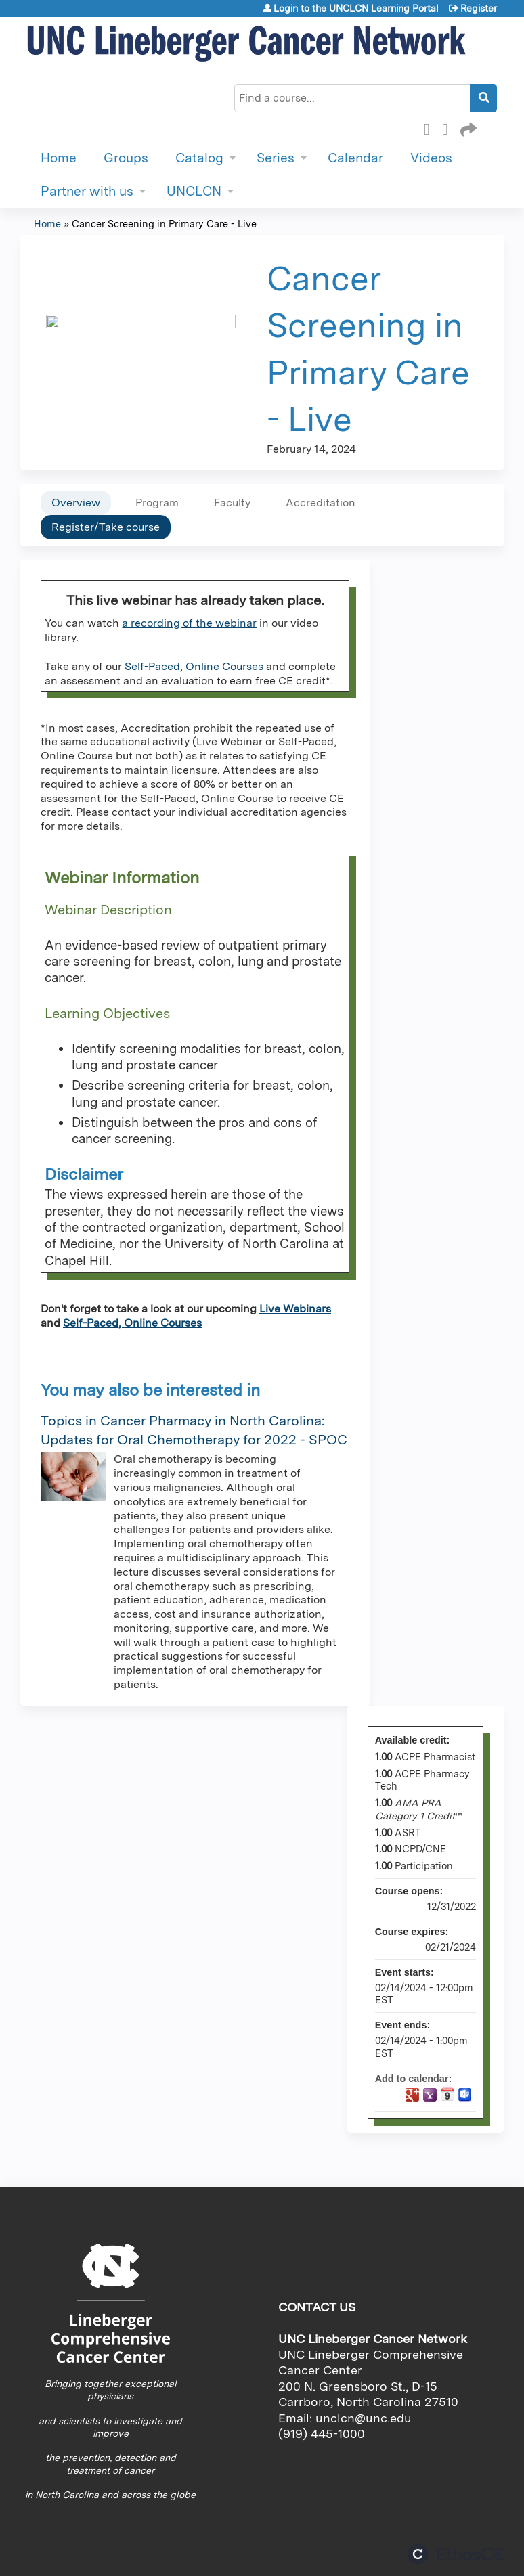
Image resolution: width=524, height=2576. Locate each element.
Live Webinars (295, 1308)
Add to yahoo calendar (430, 2095)
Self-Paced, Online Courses (194, 666)
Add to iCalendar (447, 2094)
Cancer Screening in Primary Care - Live (164, 223)
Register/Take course (105, 526)
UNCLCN (194, 191)
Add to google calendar (412, 2095)
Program (157, 502)
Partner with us (87, 191)
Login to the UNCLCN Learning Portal (356, 8)
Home (59, 158)
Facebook (430, 127)
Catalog (199, 158)
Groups (126, 158)
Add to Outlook (465, 2095)
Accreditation (320, 502)
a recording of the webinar (189, 623)
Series (275, 158)
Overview (75, 502)
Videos (431, 158)
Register (478, 8)
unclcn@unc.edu (363, 2418)
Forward (467, 127)
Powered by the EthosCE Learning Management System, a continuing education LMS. (456, 2554)
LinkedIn (449, 127)
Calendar (355, 158)
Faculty (232, 502)
